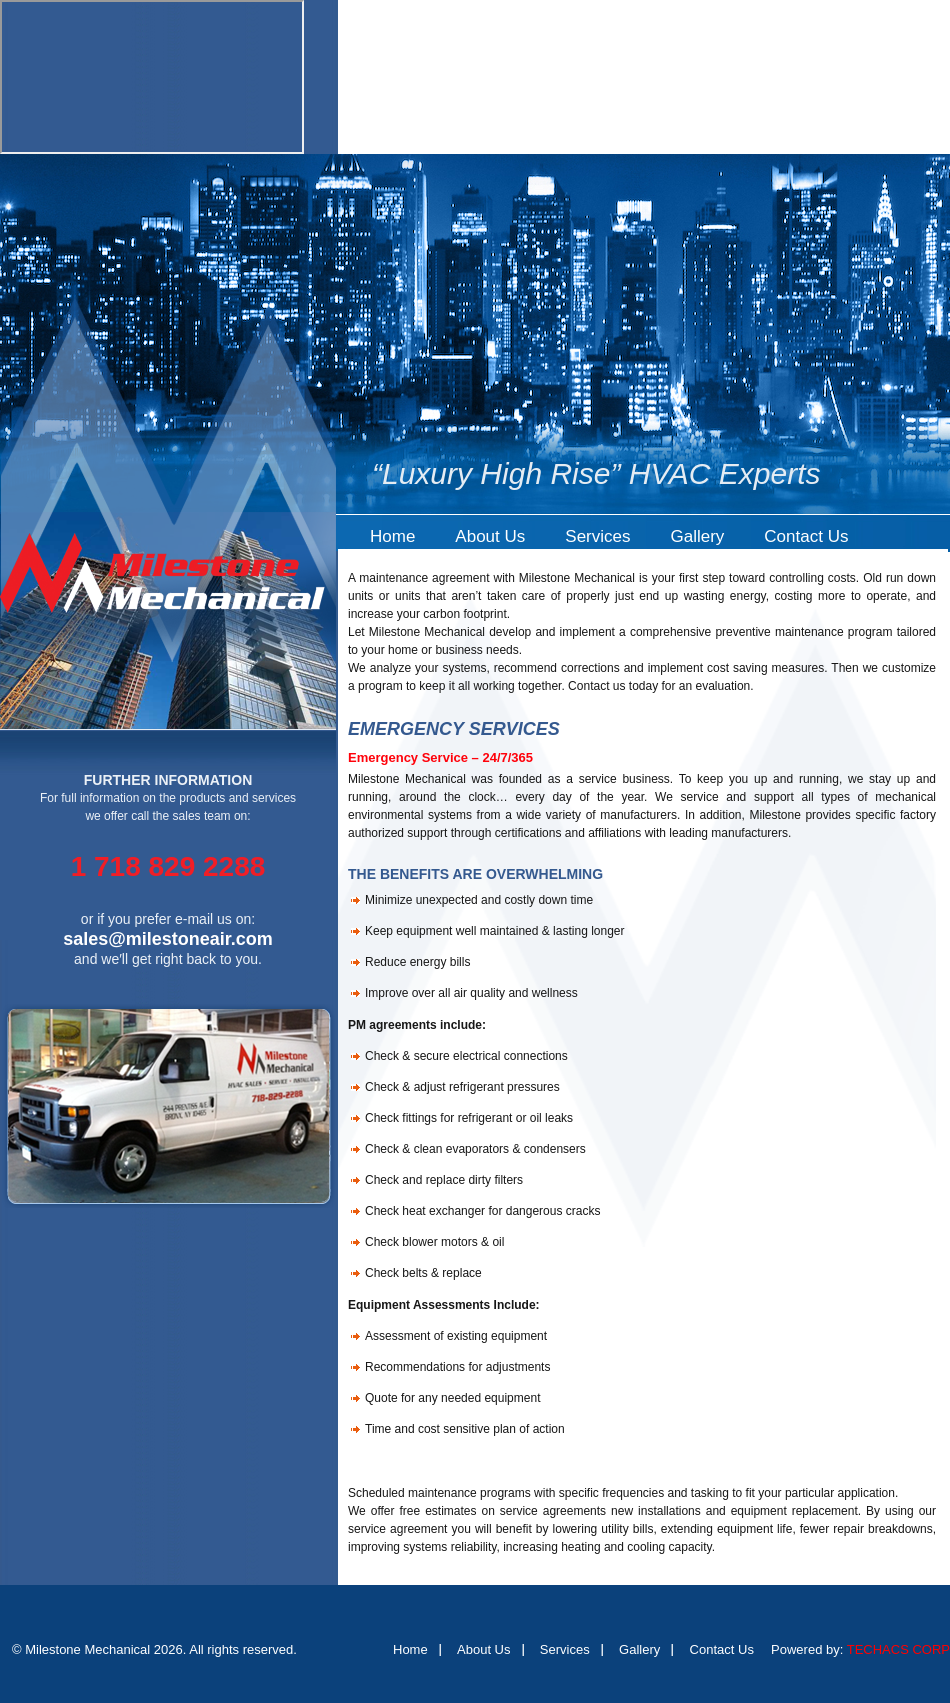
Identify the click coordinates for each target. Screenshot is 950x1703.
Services (597, 536)
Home (392, 536)
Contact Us (806, 536)
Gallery (697, 536)
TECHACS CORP (898, 1649)
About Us (490, 536)
